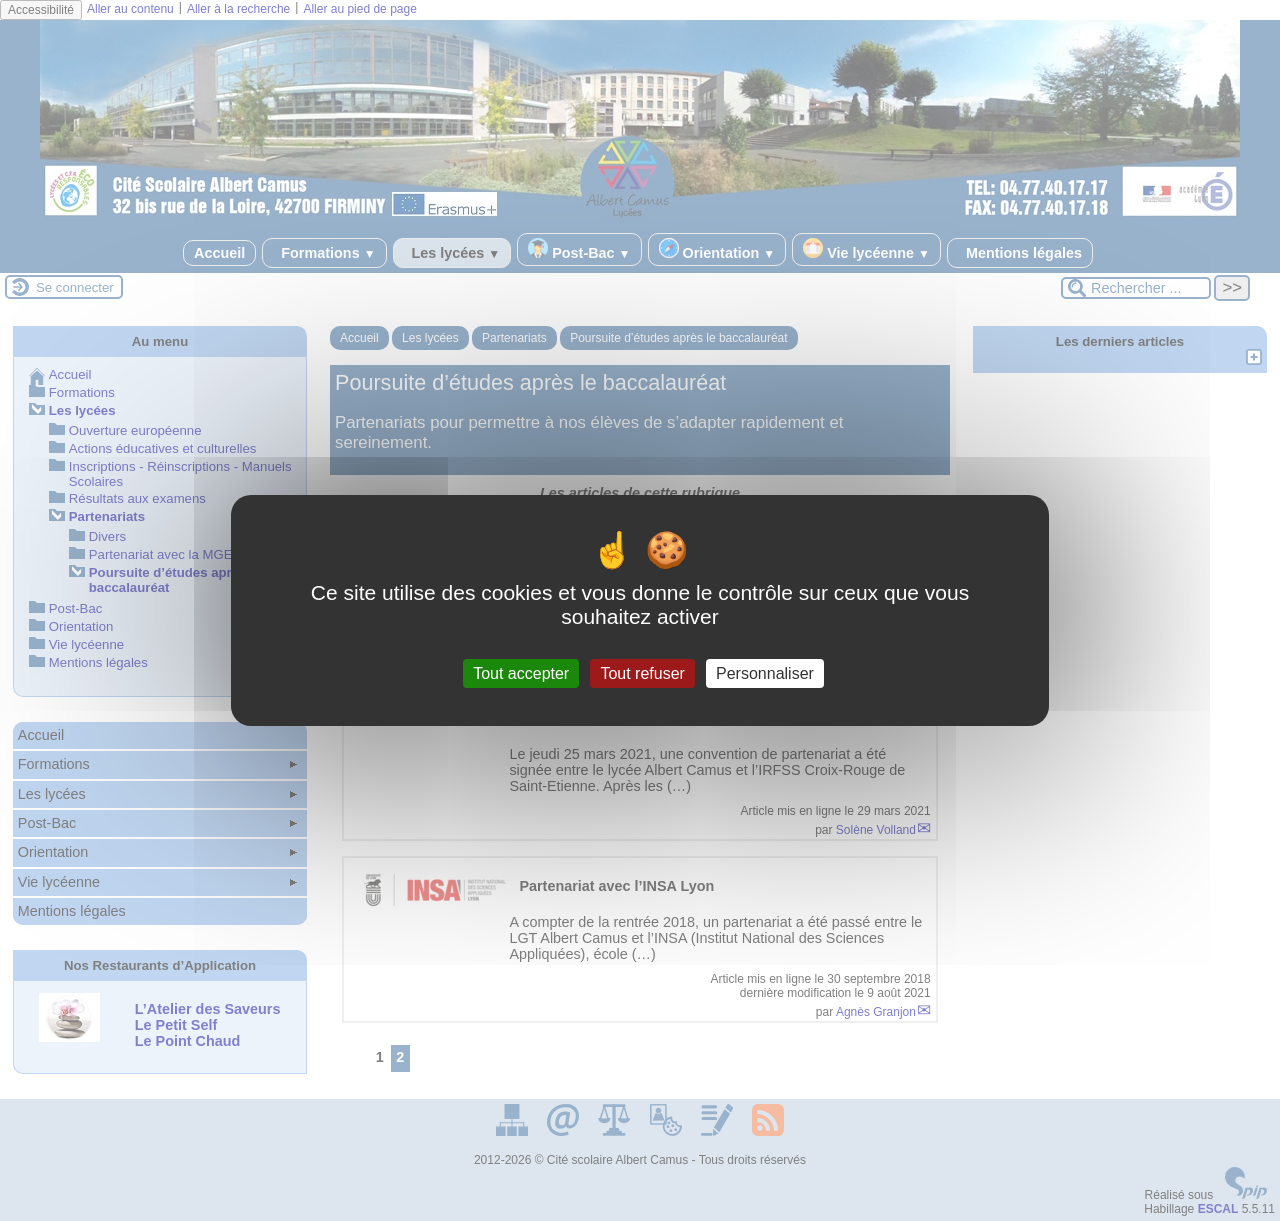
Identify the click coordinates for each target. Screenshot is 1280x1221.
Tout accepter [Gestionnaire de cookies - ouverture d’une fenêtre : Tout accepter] (521, 673)
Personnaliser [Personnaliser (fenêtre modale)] (765, 673)
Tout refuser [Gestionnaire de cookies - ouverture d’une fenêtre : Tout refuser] (642, 673)
